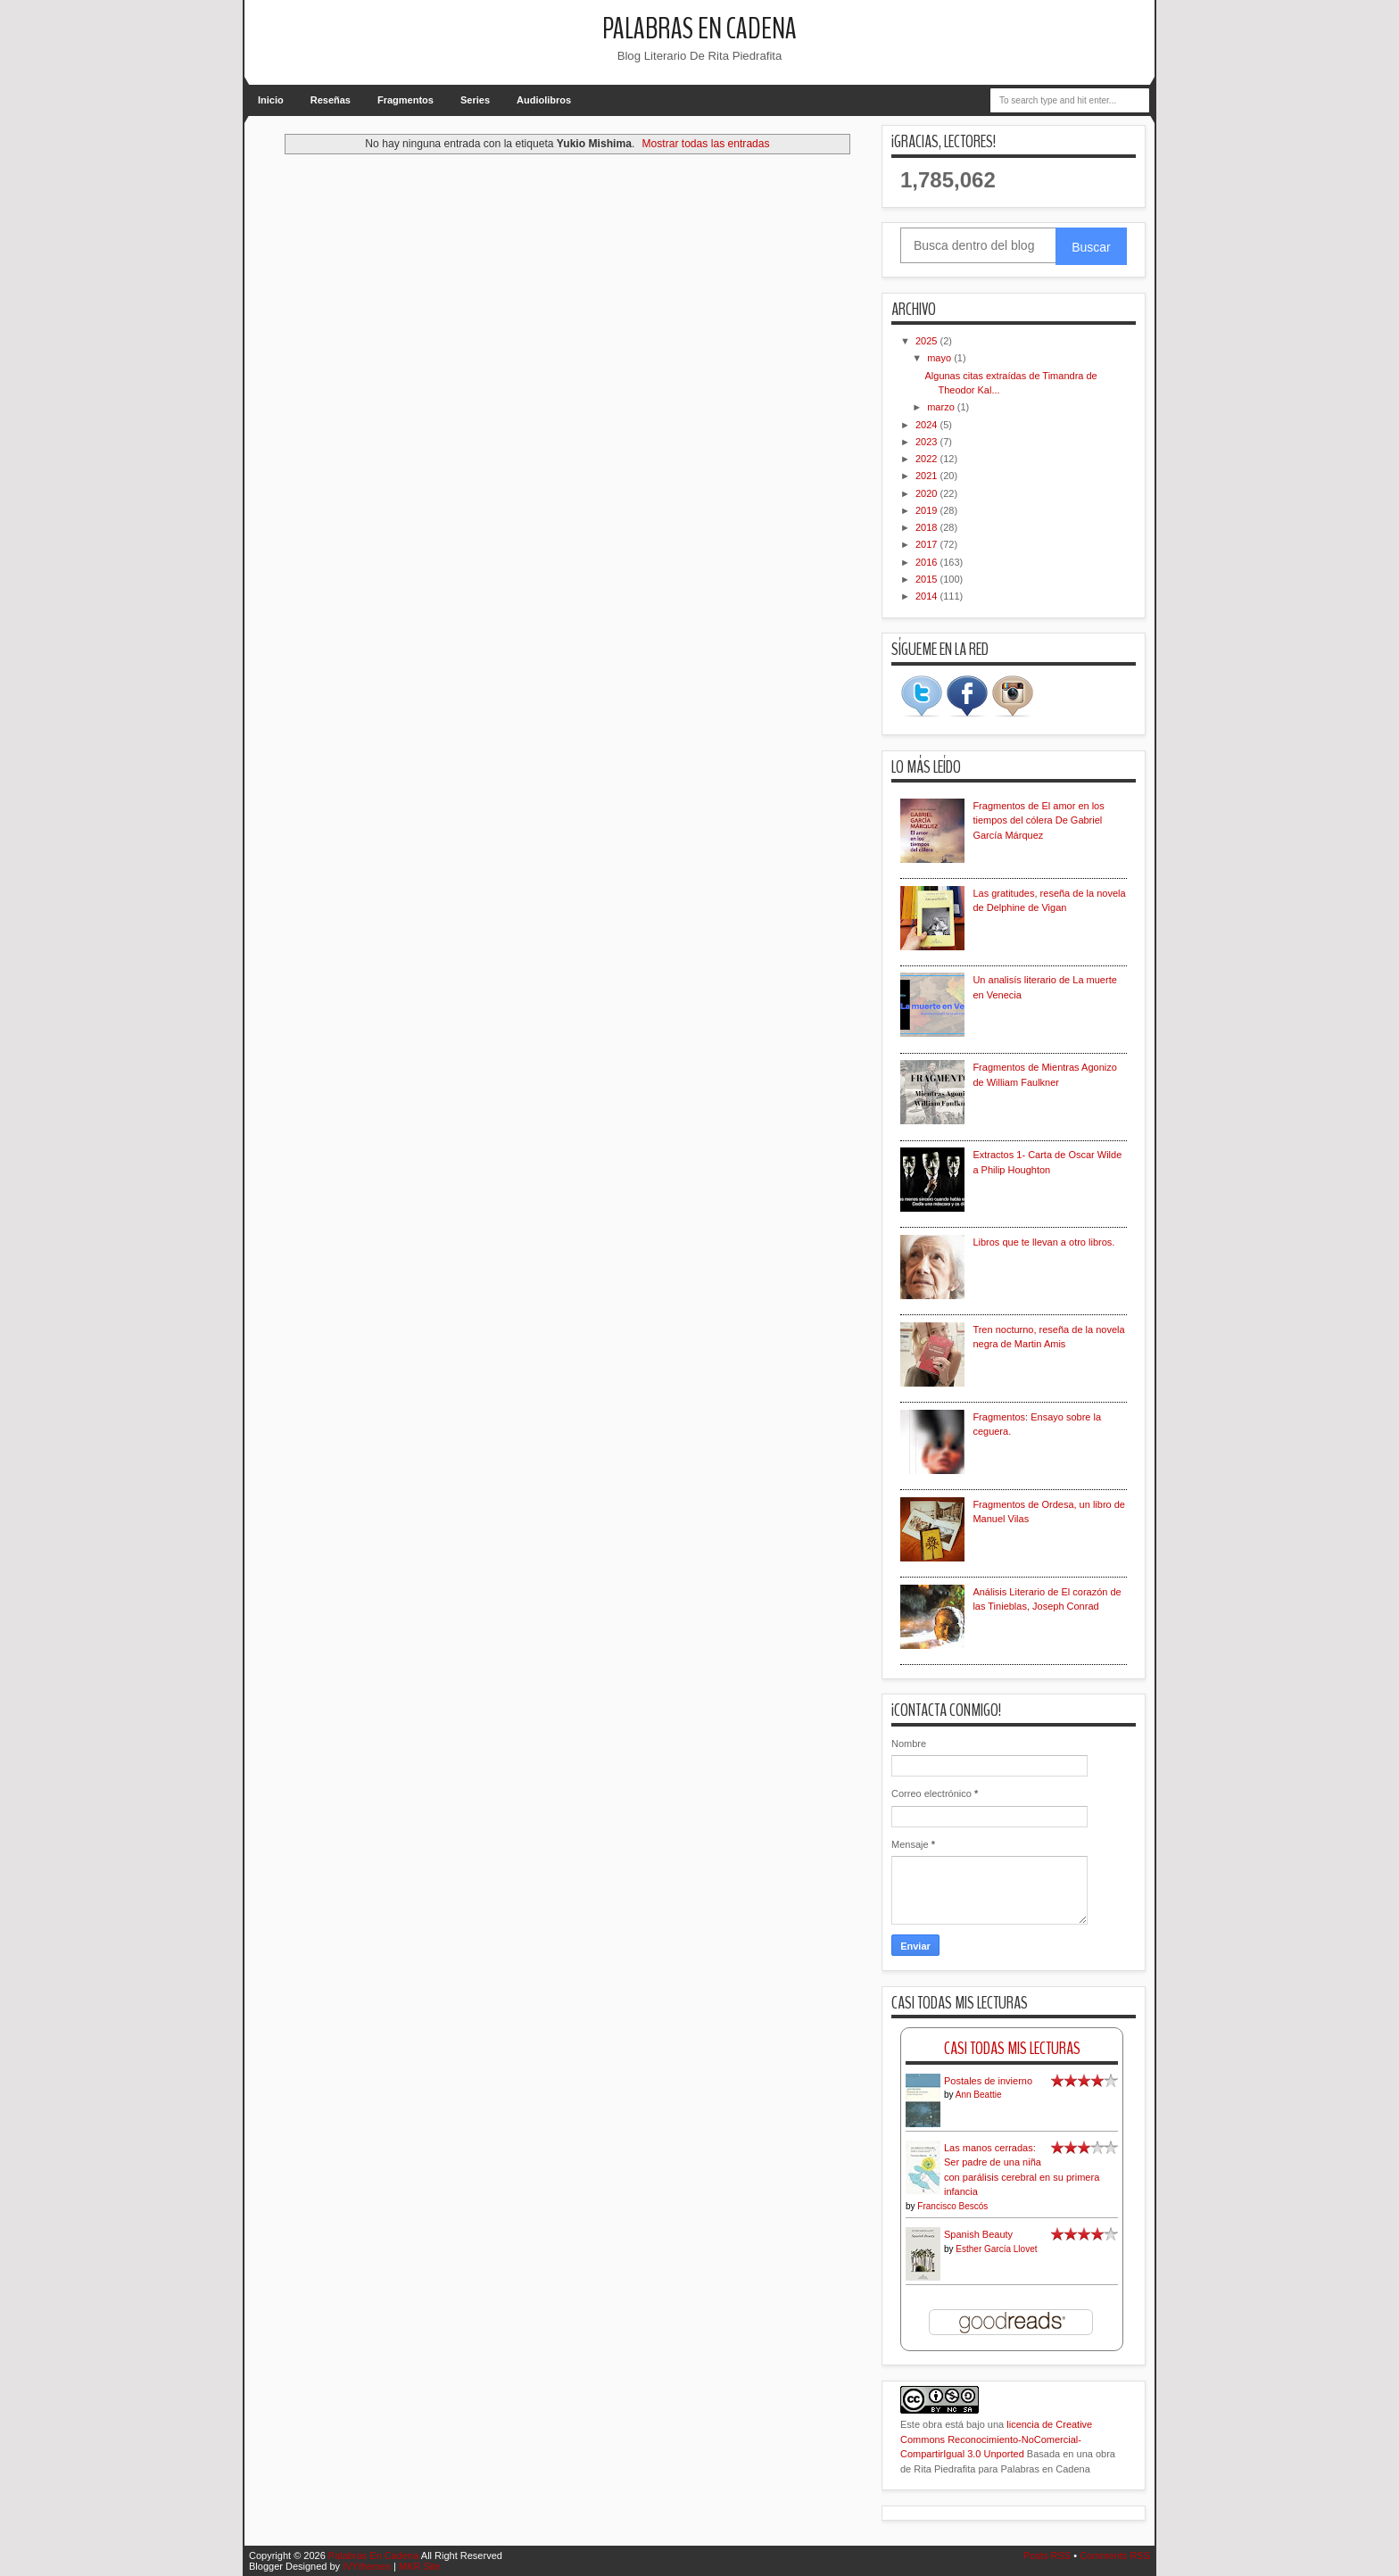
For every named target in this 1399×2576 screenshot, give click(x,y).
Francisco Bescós (952, 2206)
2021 (927, 475)
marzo (942, 407)
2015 (927, 579)
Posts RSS (1047, 2555)
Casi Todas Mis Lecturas (1012, 2048)
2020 (927, 493)
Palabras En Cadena (699, 29)
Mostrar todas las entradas (705, 143)
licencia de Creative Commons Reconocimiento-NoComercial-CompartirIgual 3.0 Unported (996, 2439)
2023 (927, 441)
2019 (927, 510)
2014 (927, 596)
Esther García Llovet (996, 2249)
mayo (940, 357)
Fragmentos (405, 100)
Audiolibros (544, 100)
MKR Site (419, 2566)
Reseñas (330, 100)
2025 (927, 340)
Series (475, 100)
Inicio (271, 100)
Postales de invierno (988, 2080)
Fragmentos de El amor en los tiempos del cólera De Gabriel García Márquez (1038, 820)
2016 (927, 562)
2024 (927, 424)
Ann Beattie (979, 2095)
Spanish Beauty (978, 2234)
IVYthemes (367, 2566)
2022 (927, 458)
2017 (927, 544)
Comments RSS (1115, 2555)
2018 (927, 527)
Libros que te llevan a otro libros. (1043, 1242)
